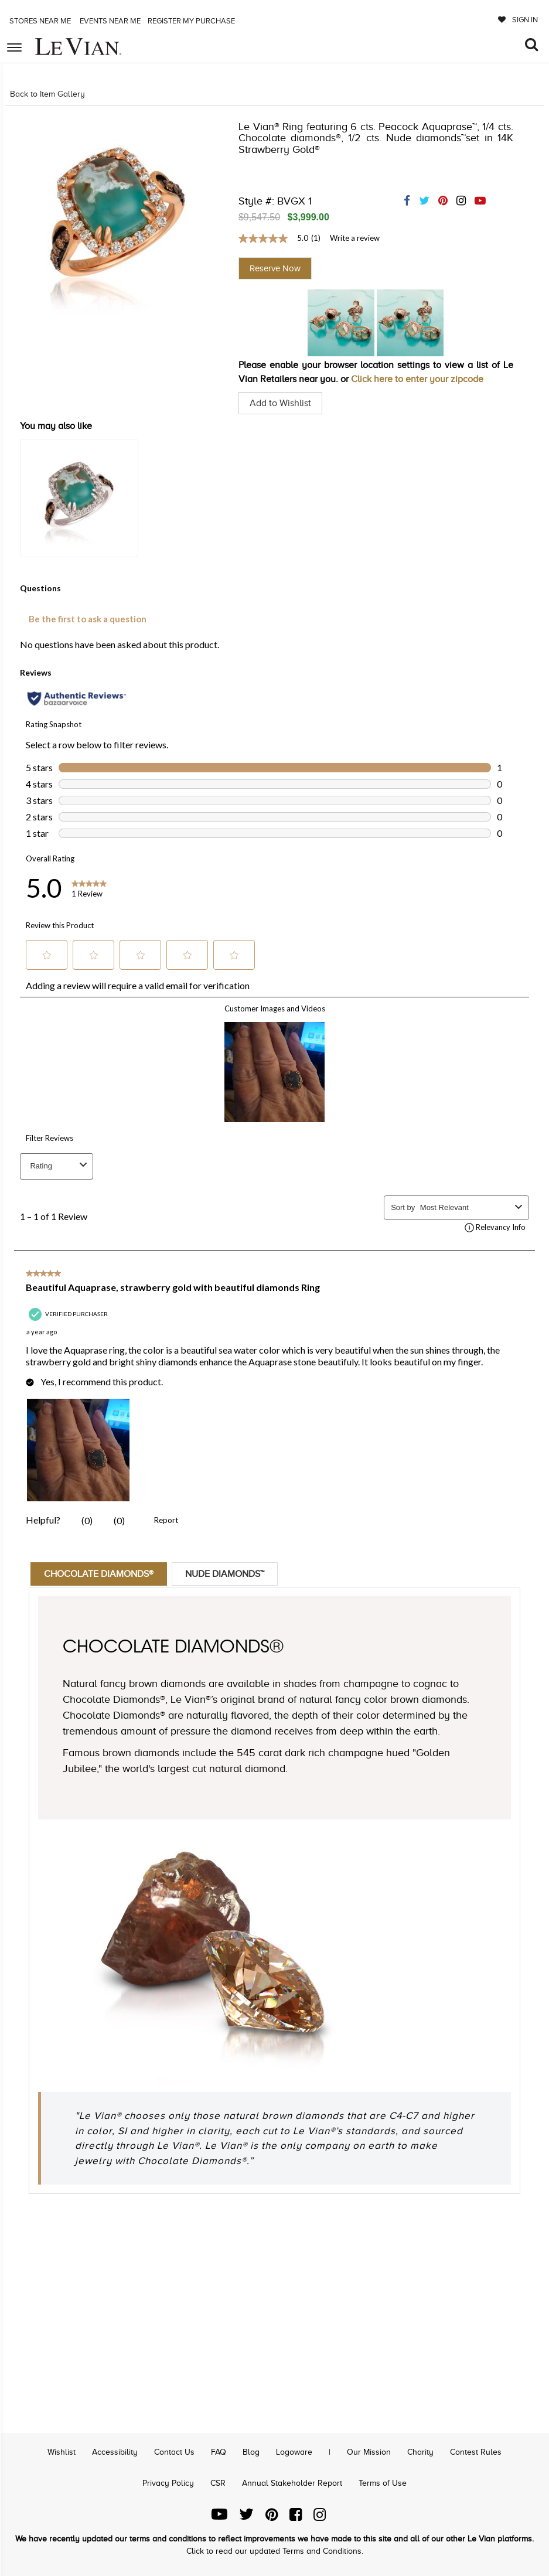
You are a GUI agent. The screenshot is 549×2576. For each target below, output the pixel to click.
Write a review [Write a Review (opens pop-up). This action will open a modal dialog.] (355, 238)
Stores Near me (39, 20)
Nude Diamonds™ (224, 1574)
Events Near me (109, 20)
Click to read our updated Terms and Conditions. (274, 2551)
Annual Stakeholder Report (292, 2483)
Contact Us (174, 2452)
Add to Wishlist (280, 403)
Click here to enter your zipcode (417, 379)
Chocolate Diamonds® (99, 1574)
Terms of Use (383, 2483)
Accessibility (115, 2452)
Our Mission (369, 2452)
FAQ (218, 2452)
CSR (218, 2483)
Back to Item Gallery (47, 94)
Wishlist (61, 2452)
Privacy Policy (168, 2483)
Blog (251, 2452)
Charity (420, 2452)
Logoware (294, 2452)
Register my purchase (192, 20)
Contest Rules (476, 2452)
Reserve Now (275, 268)
